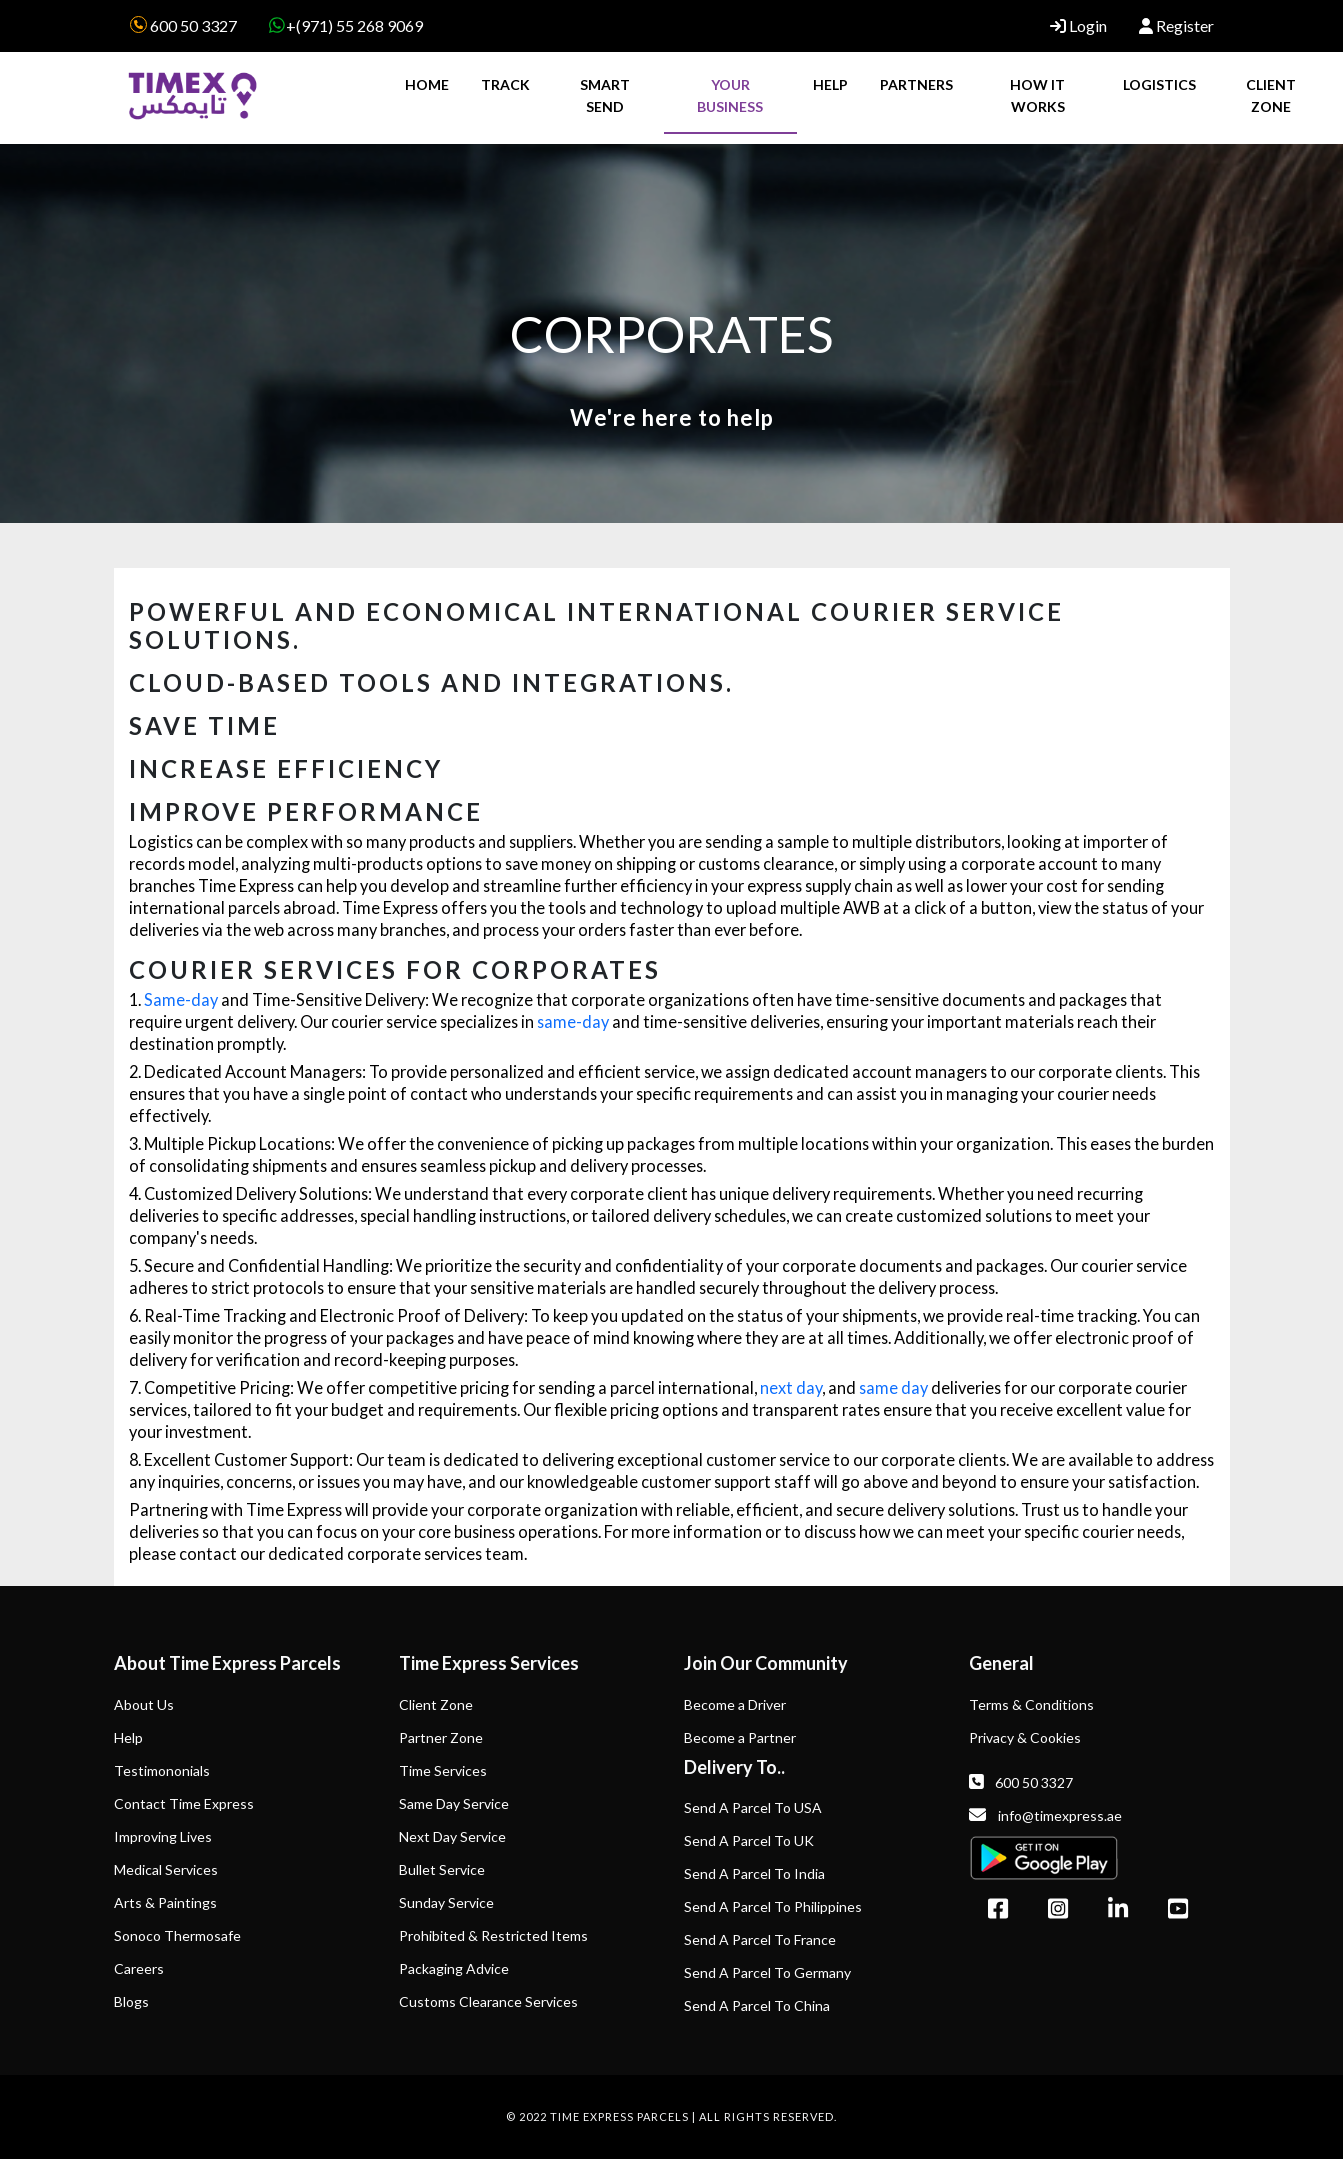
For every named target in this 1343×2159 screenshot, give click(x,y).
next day (791, 1387)
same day (893, 1387)
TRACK (505, 84)
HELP (830, 84)
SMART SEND (605, 95)
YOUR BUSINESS (730, 95)
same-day (573, 1021)
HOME (427, 84)
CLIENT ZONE (1271, 95)
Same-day (181, 999)
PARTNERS (916, 84)
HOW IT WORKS (1037, 95)
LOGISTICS (1159, 84)
